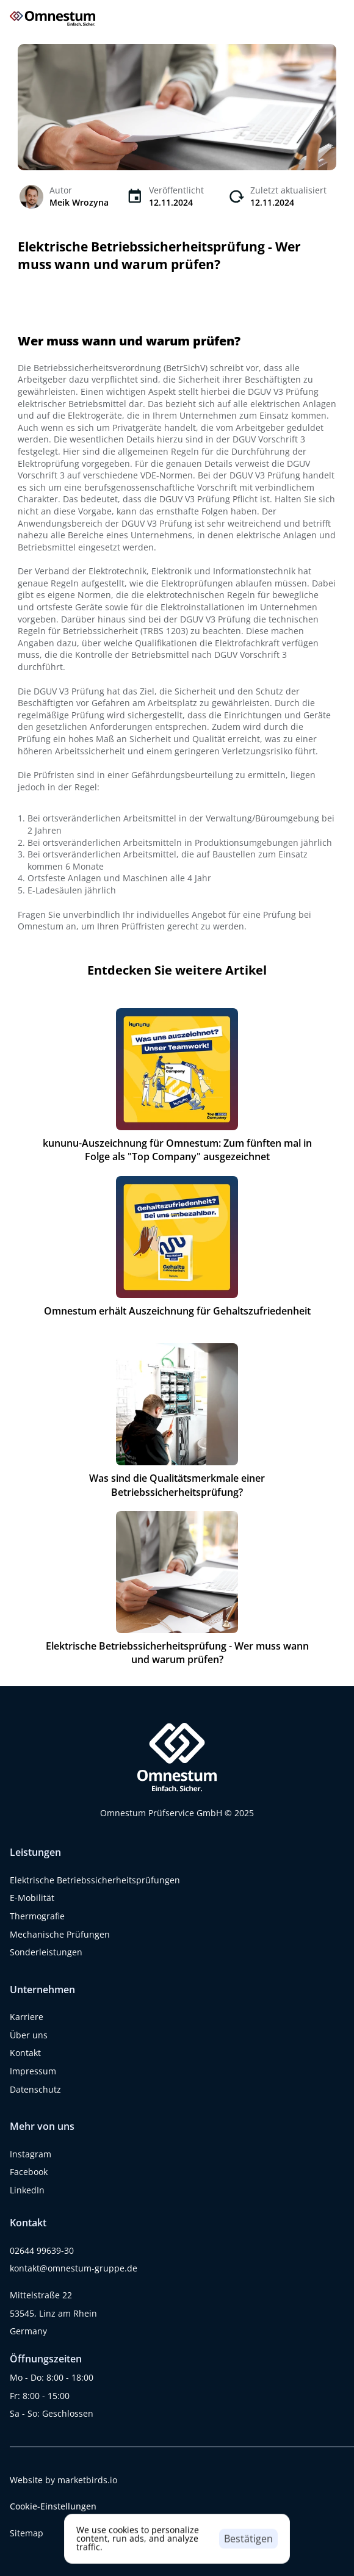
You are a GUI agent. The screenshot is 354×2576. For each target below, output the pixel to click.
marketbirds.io (87, 2480)
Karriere (26, 2016)
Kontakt (25, 2052)
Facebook (29, 2171)
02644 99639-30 (42, 2250)
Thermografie (37, 1916)
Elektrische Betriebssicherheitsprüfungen (95, 1880)
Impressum (33, 2071)
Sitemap (26, 2533)
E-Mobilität (32, 1897)
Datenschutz (35, 2089)
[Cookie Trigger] (53, 2506)
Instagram (30, 2154)
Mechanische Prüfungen (60, 1934)
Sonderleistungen (46, 1952)
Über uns (29, 2035)
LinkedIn (27, 2190)
